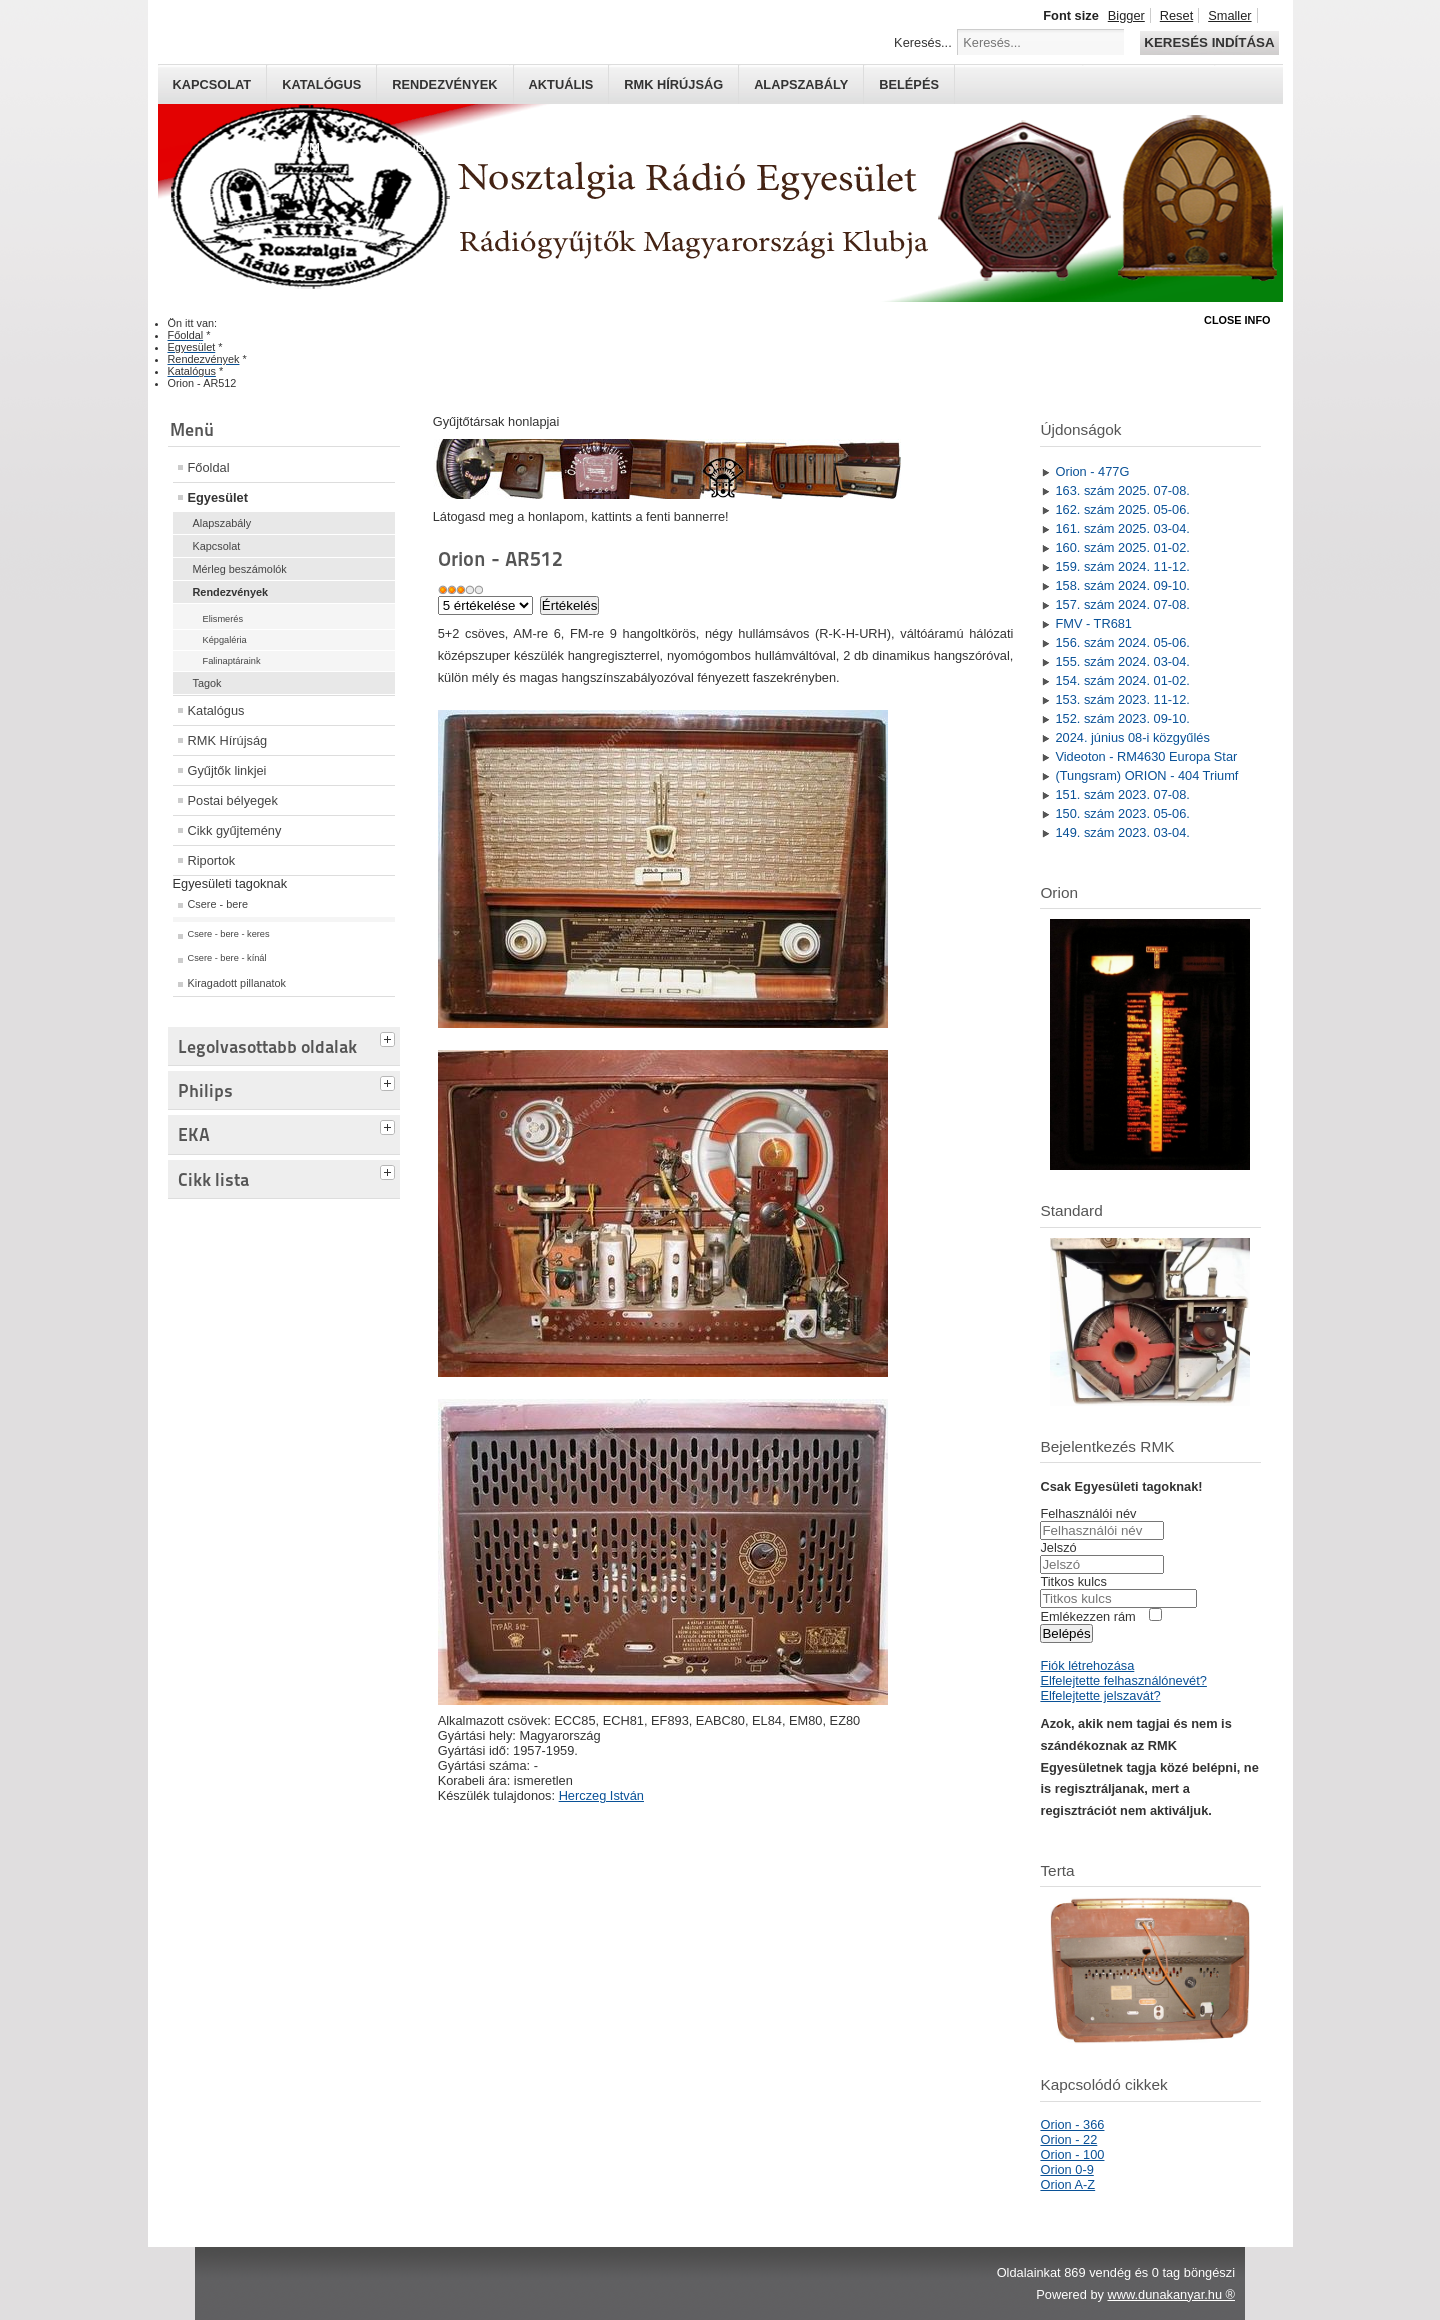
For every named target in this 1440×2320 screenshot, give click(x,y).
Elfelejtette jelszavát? (1100, 1695)
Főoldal (209, 467)
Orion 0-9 (1066, 2169)
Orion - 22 (1068, 2139)
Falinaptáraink (232, 661)
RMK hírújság (673, 84)
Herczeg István (601, 1795)
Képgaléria (225, 640)
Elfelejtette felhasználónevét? (1123, 1680)
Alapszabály (801, 84)
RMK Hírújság (228, 740)
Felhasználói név (1088, 1513)
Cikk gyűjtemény (235, 830)
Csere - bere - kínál (227, 958)
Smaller (1229, 15)
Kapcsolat (212, 84)
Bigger (1126, 15)
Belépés (909, 84)
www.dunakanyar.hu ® (1171, 2294)
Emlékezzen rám (1087, 1616)
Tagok (207, 683)
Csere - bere (218, 904)
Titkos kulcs (1073, 1581)
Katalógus (321, 84)
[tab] (390, 1037)
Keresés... (923, 42)
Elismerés (223, 619)
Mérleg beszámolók (240, 569)
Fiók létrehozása (1087, 1665)
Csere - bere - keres (229, 934)
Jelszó (1058, 1547)
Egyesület (218, 497)
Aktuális (561, 84)
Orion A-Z (1067, 2184)
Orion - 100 (1072, 2154)
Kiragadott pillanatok (237, 983)
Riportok (212, 860)
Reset (1176, 15)
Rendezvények (444, 84)
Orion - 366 (1072, 2124)
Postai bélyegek (233, 800)
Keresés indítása (1209, 42)
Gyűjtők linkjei (227, 770)
